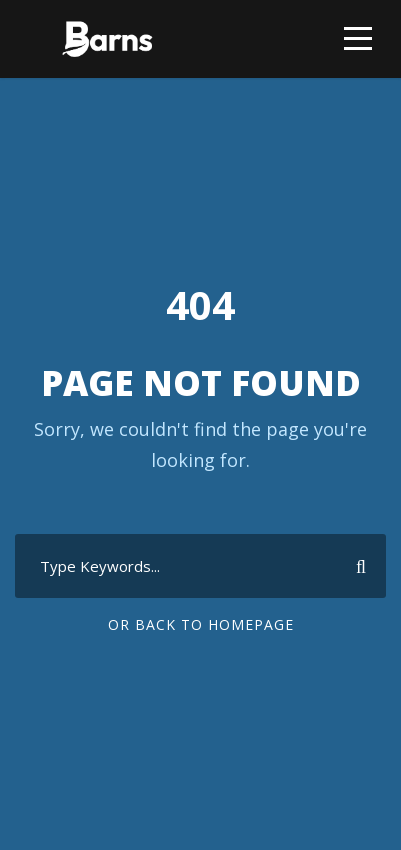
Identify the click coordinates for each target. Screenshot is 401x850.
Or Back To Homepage (201, 624)
